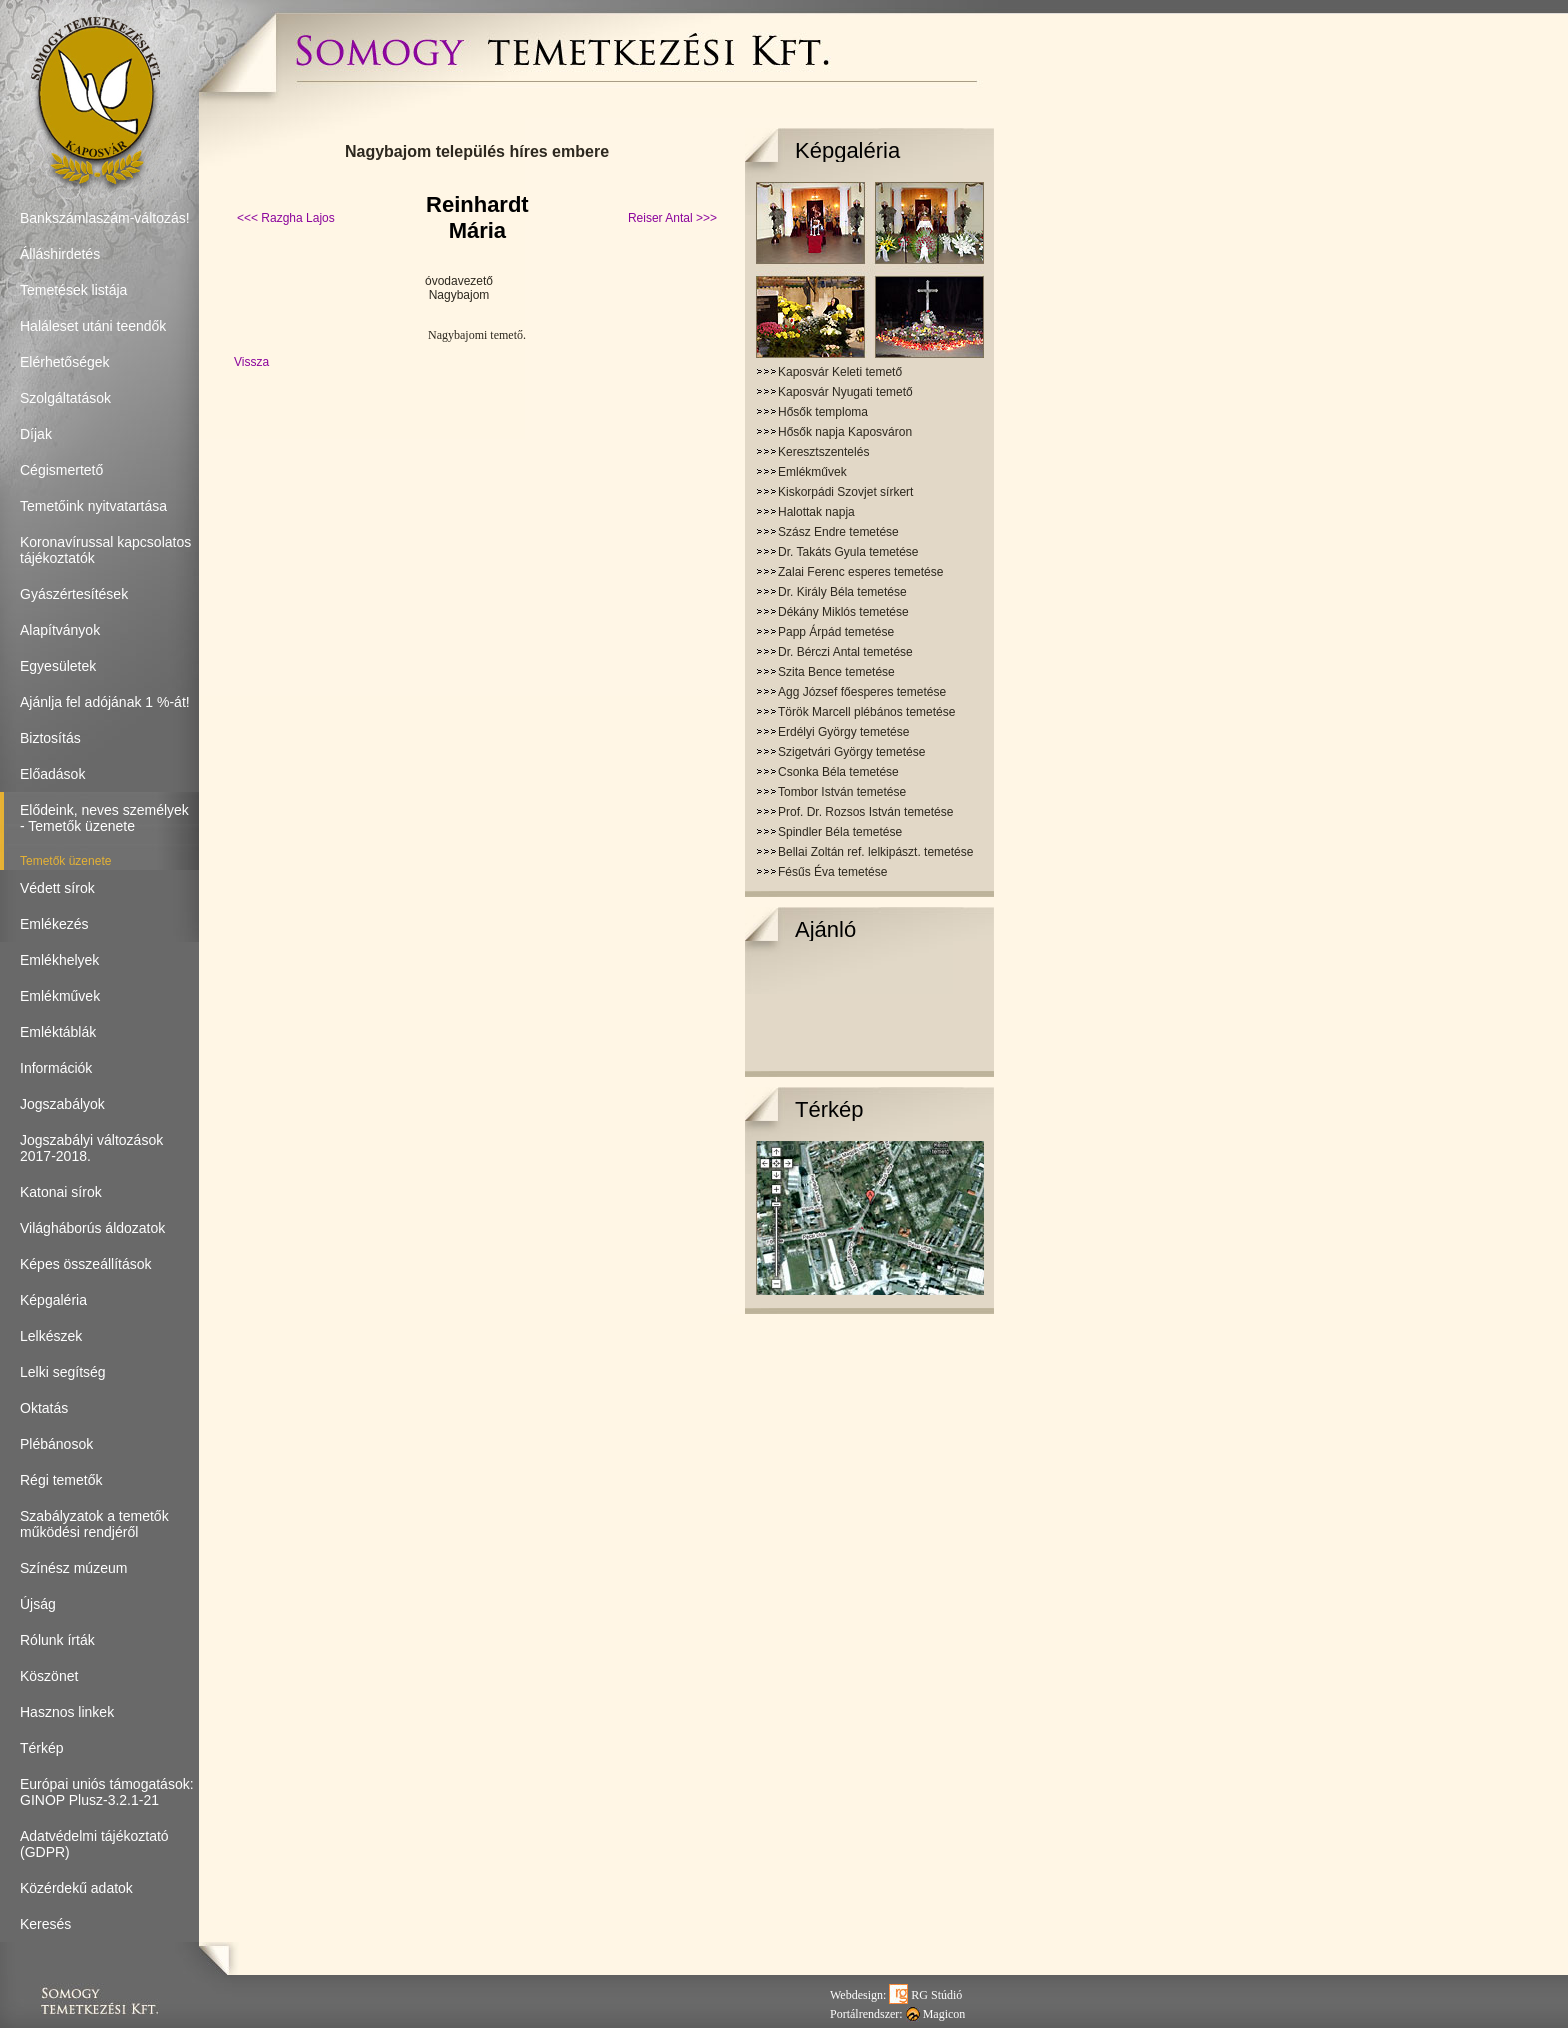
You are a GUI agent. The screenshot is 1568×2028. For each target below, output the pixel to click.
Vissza (251, 362)
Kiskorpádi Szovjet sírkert (845, 492)
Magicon (936, 2014)
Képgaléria (847, 150)
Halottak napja (816, 512)
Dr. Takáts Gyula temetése (848, 552)
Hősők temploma (823, 412)
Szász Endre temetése (838, 532)
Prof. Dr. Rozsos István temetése (865, 812)
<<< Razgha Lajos (286, 218)
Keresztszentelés (823, 452)
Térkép (829, 1109)
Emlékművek (812, 472)
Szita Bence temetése (836, 672)
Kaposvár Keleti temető (840, 372)
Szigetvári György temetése (851, 752)
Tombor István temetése (842, 792)
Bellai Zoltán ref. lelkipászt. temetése (875, 852)
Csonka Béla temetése (838, 772)
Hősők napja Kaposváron (845, 432)
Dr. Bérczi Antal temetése (845, 652)
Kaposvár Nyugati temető (845, 392)
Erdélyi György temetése (843, 732)
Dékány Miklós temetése (843, 612)
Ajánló (825, 929)
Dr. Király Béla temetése (842, 592)
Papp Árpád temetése (836, 632)
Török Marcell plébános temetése (866, 712)
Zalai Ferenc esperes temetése (860, 572)
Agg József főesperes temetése (862, 692)
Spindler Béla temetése (840, 832)
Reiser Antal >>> (672, 218)
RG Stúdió (925, 1995)
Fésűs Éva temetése (832, 872)
